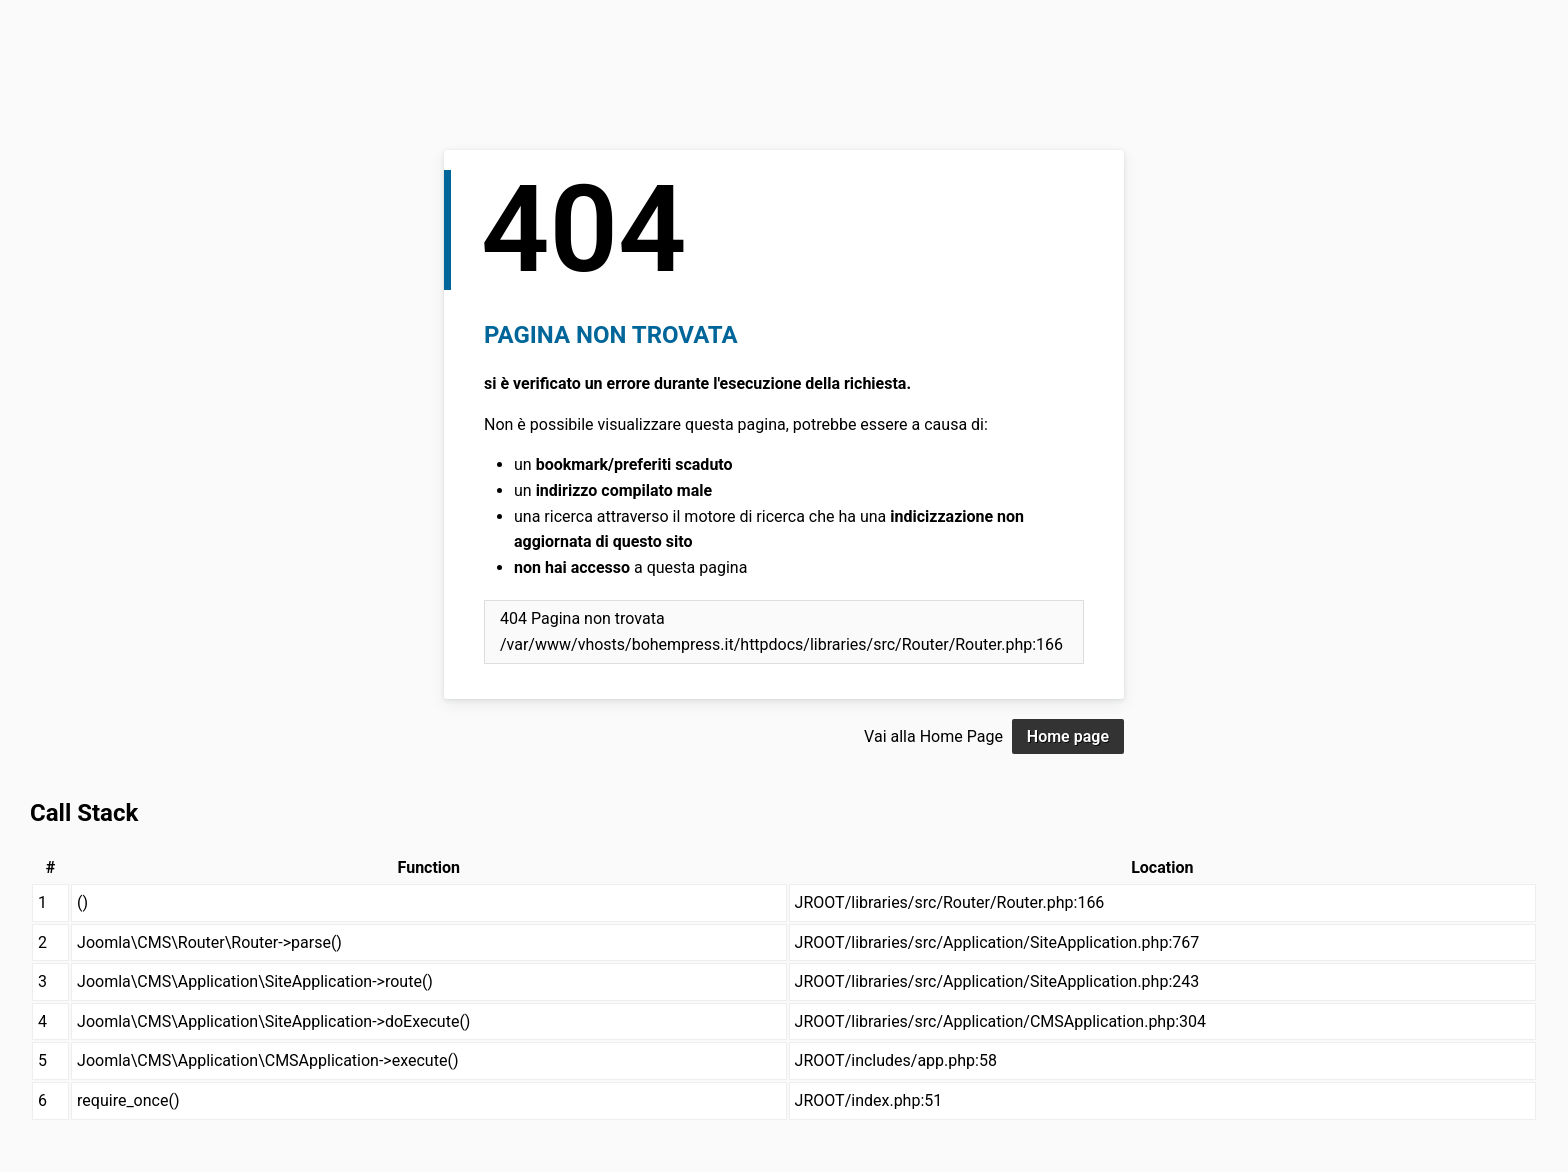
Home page (1068, 736)
